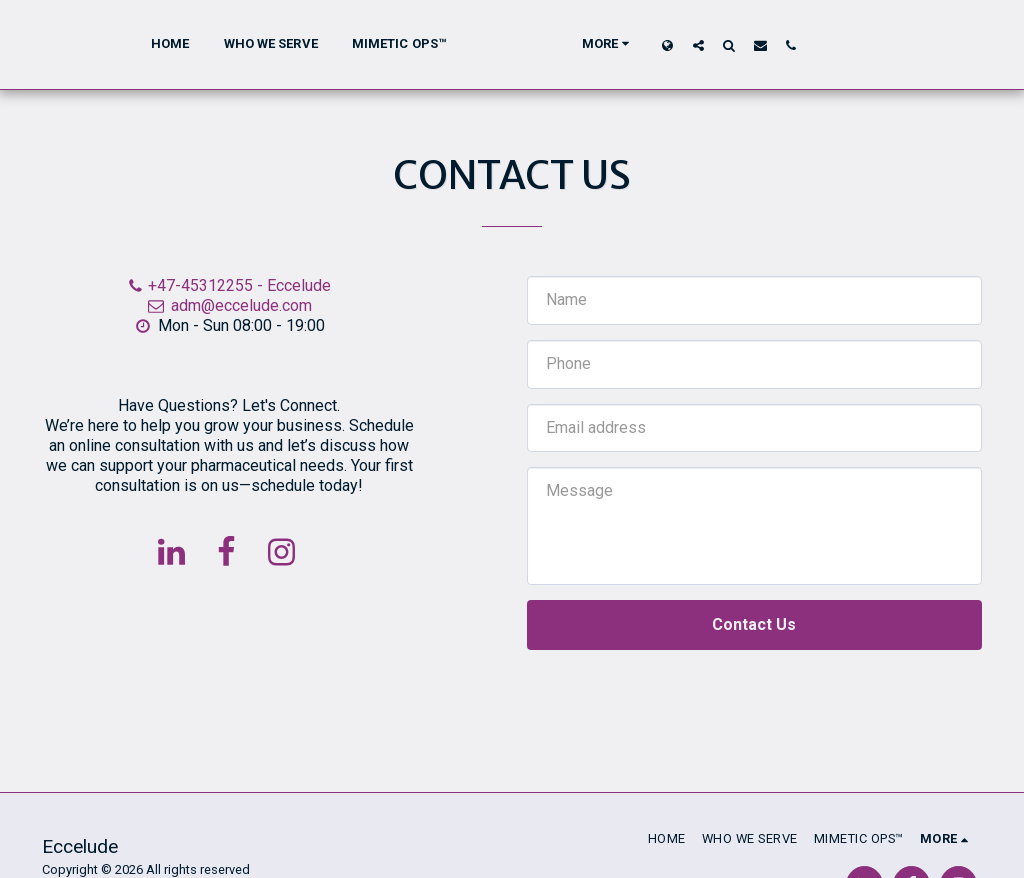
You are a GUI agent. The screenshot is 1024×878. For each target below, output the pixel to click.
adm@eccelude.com (229, 305)
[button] (734, 45)
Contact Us (754, 624)
